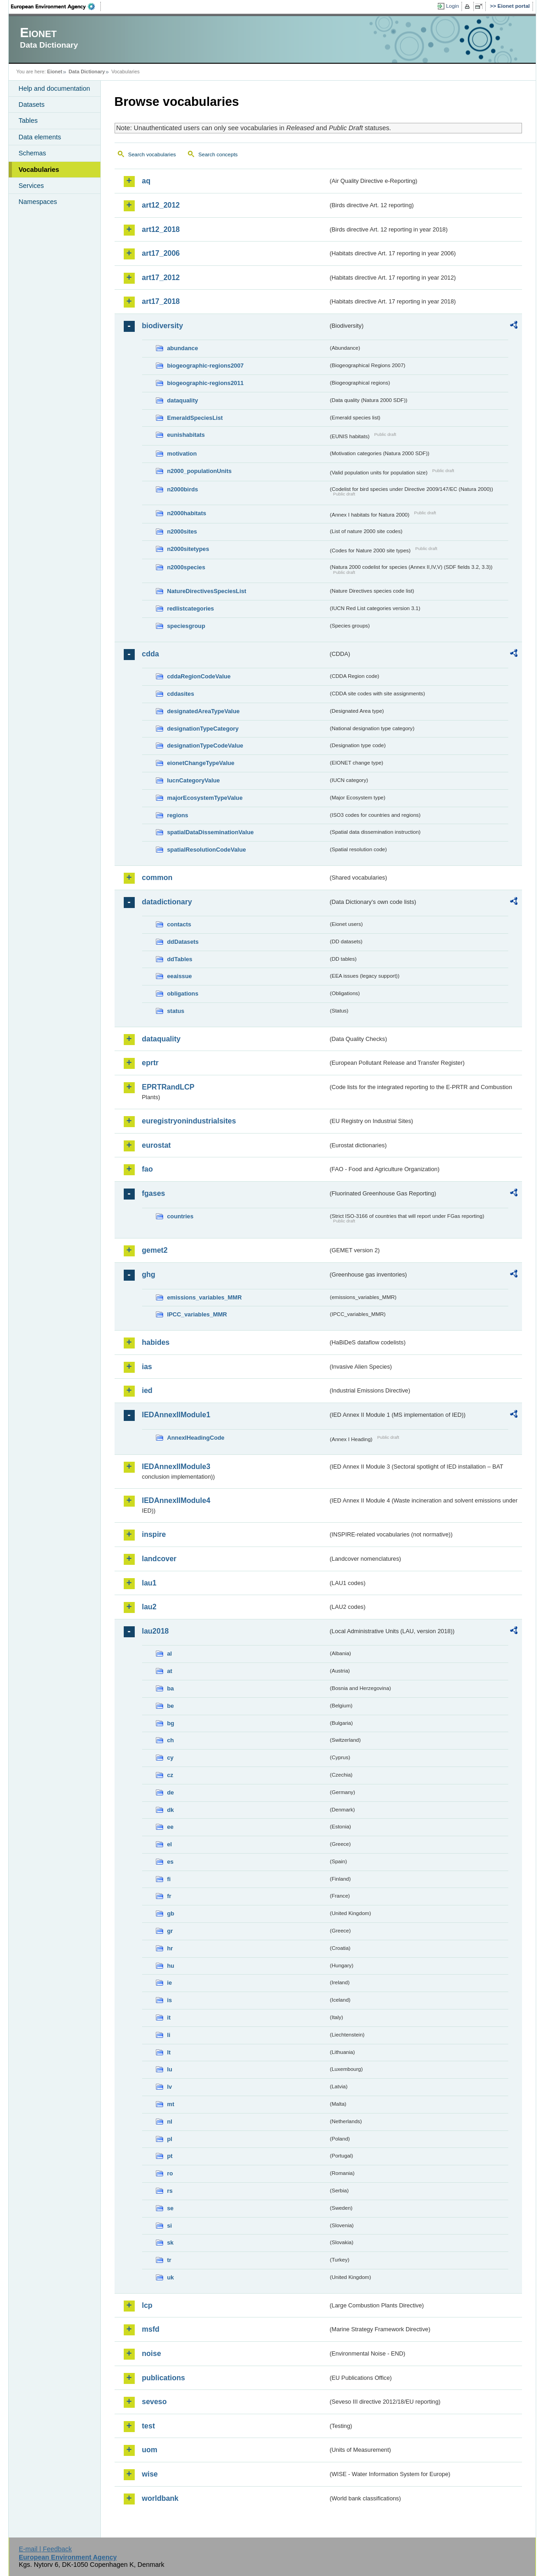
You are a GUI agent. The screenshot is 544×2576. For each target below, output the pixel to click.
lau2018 (155, 1631)
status (176, 1010)
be (170, 1705)
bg (171, 1723)
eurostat (156, 1145)
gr (170, 1930)
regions (177, 815)
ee (170, 1826)
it (169, 2017)
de (170, 1792)
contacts (179, 924)
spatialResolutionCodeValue (206, 849)
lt (169, 2052)
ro (170, 2173)
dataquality (182, 400)
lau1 (149, 1583)
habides (156, 1342)
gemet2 (155, 1250)
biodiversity (162, 326)
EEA (56, 6)
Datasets (32, 104)
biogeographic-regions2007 (205, 365)
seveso (154, 2401)
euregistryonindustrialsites (189, 1121)
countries (180, 1216)
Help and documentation (54, 88)
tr (169, 2260)
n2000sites (182, 531)
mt (171, 2104)
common (157, 877)
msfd (150, 2329)
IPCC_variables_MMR (197, 1314)
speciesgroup (186, 625)
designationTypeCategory (203, 728)
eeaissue (179, 976)
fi (169, 1879)
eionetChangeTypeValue (201, 763)
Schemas (32, 153)
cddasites (180, 693)
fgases (153, 1193)
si (169, 2225)
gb (171, 1913)
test (148, 2426)
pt (170, 2155)
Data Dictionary (87, 71)
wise (150, 2474)
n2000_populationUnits (199, 471)
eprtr (150, 1063)
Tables (28, 120)
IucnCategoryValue (193, 780)
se (170, 2208)
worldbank (160, 2498)
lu (169, 2069)
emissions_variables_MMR (204, 1297)
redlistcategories (190, 608)
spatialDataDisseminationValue (210, 832)
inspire (154, 1534)
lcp (147, 2305)
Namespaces (38, 201)
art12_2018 (161, 229)
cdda (150, 654)
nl (169, 2121)
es (170, 1861)
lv (169, 2086)
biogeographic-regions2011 (205, 383)
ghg (148, 1274)
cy (170, 1757)
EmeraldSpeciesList (195, 417)
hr (170, 1948)
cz (170, 1775)
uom (150, 2450)
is (169, 2000)
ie (169, 1982)
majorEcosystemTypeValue (205, 797)
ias (147, 1367)
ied (147, 1390)
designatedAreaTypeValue (203, 711)
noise (151, 2353)
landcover (159, 1559)
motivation (182, 453)
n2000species (186, 567)
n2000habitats (186, 513)
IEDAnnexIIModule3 (176, 1466)
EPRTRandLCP (168, 1087)
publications (163, 2378)
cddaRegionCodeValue (199, 676)
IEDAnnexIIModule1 (176, 1415)
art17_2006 (161, 253)
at (169, 1671)
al (169, 1653)
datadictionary (167, 902)
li (168, 2034)
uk (170, 2277)
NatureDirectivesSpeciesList (207, 591)
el (169, 1844)
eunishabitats (186, 434)
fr (169, 1896)
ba (170, 1688)
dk (170, 1809)
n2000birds (182, 489)
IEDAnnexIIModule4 (176, 1500)
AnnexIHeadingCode (196, 1437)
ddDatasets (183, 941)
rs (170, 2190)
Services (31, 185)
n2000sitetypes (188, 548)
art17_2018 (161, 301)
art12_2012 (161, 205)
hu (171, 1965)
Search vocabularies (152, 154)
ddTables (179, 959)
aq (146, 181)
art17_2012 (161, 277)
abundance (182, 348)
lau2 (149, 1607)
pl (169, 2139)
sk (170, 2242)
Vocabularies (39, 169)
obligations (182, 993)
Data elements (40, 137)
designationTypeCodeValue (205, 745)
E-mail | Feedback (45, 2549)
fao (147, 1169)
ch (170, 1740)
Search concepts (218, 154)
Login (452, 6)
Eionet (54, 71)
